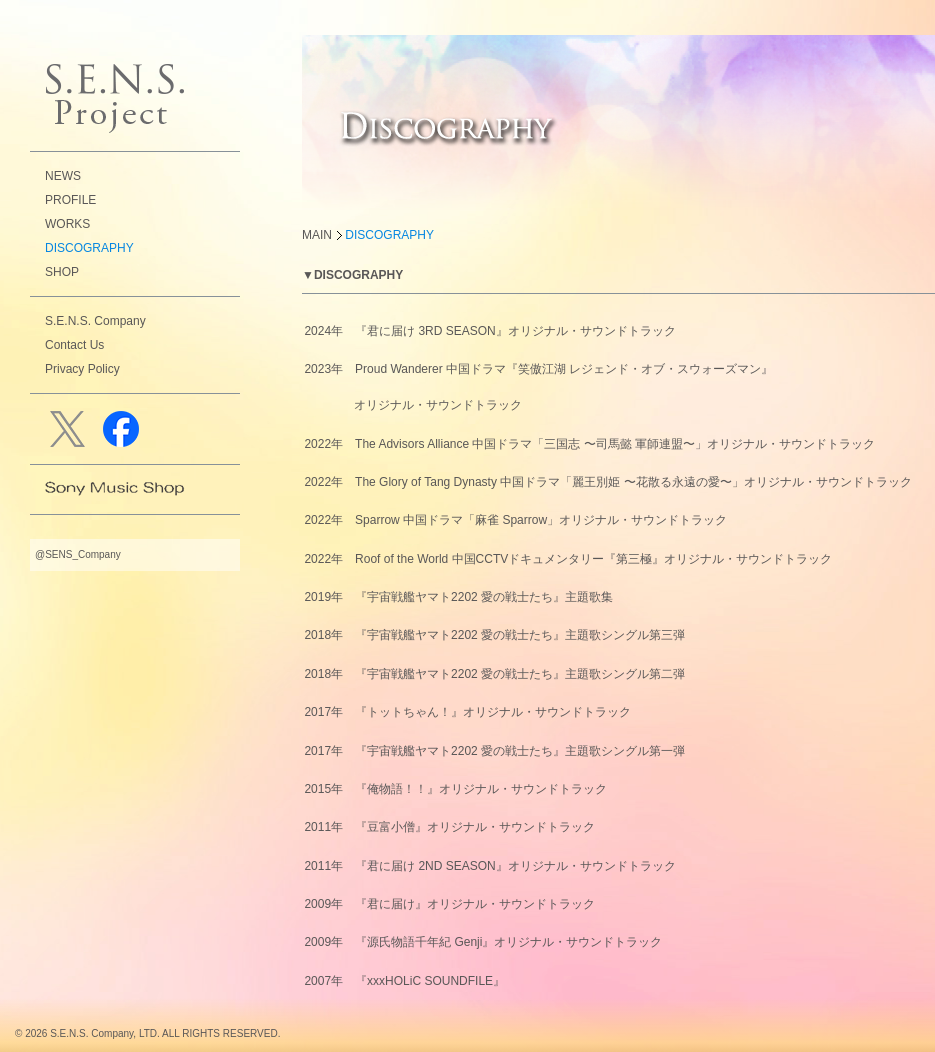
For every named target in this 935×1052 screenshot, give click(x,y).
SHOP (62, 272)
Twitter (71, 429)
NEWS (63, 176)
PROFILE (70, 200)
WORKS (67, 224)
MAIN (317, 235)
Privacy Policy (82, 369)
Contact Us (74, 345)
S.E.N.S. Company (95, 321)
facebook (124, 429)
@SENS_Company (78, 554)
